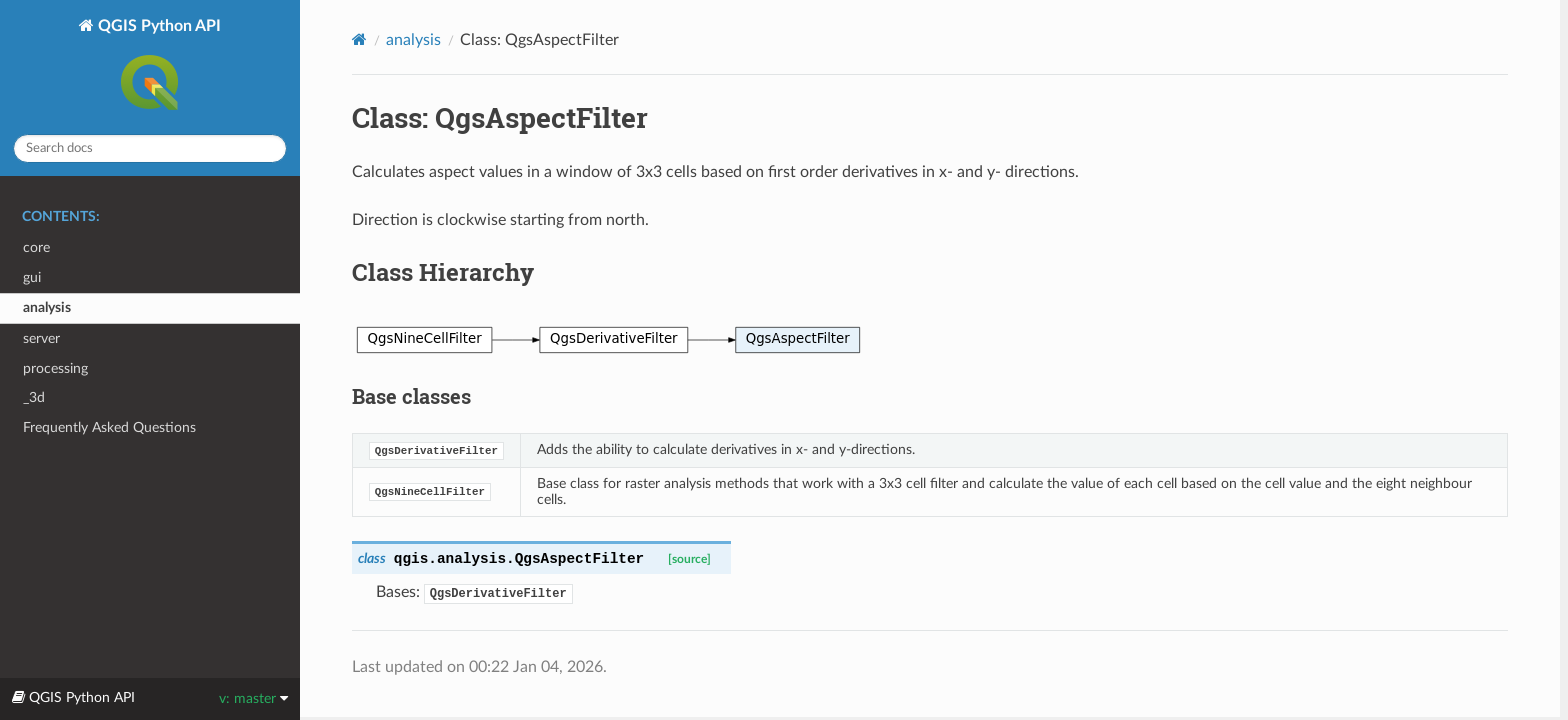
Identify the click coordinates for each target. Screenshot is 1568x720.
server (41, 338)
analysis (47, 307)
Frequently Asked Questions (109, 427)
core (36, 247)
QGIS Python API (157, 68)
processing (55, 368)
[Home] (359, 39)
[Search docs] (150, 148)
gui (32, 277)
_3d (34, 397)
